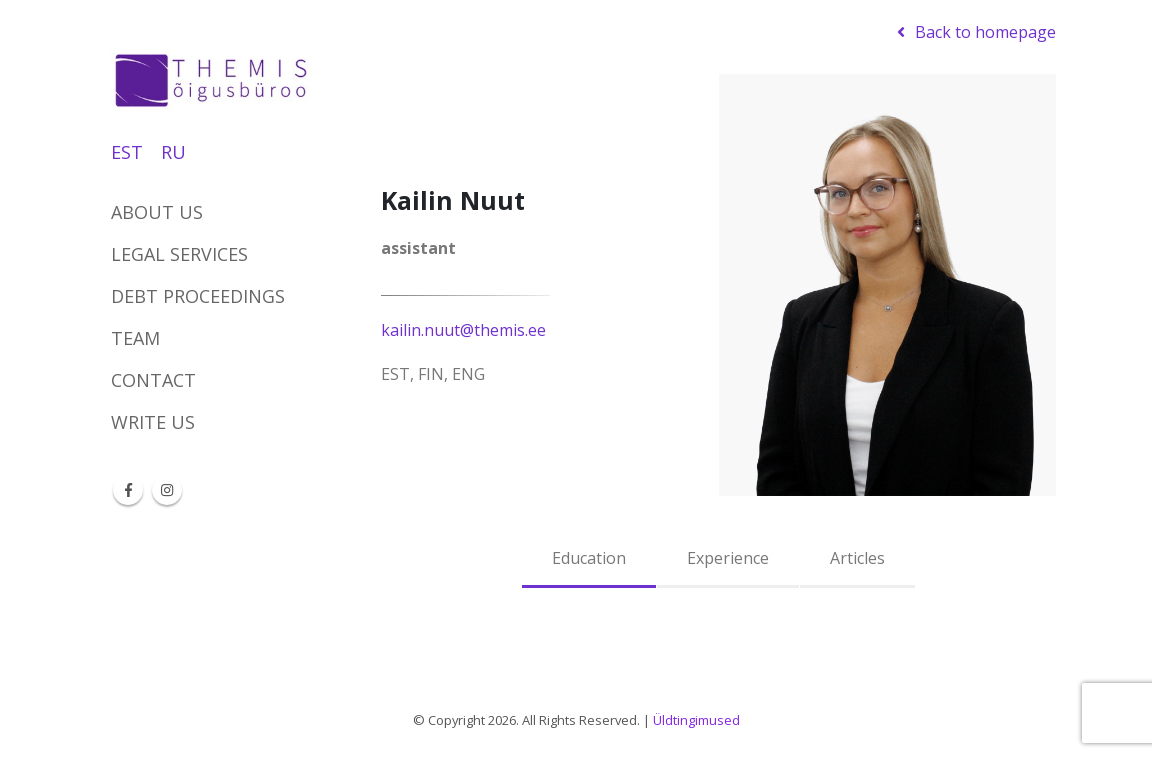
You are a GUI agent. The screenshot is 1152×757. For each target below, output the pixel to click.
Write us (153, 422)
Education (589, 558)
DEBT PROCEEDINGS (198, 296)
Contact (153, 380)
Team (135, 338)
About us (157, 212)
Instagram (167, 490)
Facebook (128, 490)
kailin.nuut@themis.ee (463, 330)
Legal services (179, 254)
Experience (728, 558)
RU (173, 152)
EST (127, 152)
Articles (857, 558)
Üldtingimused (696, 720)
